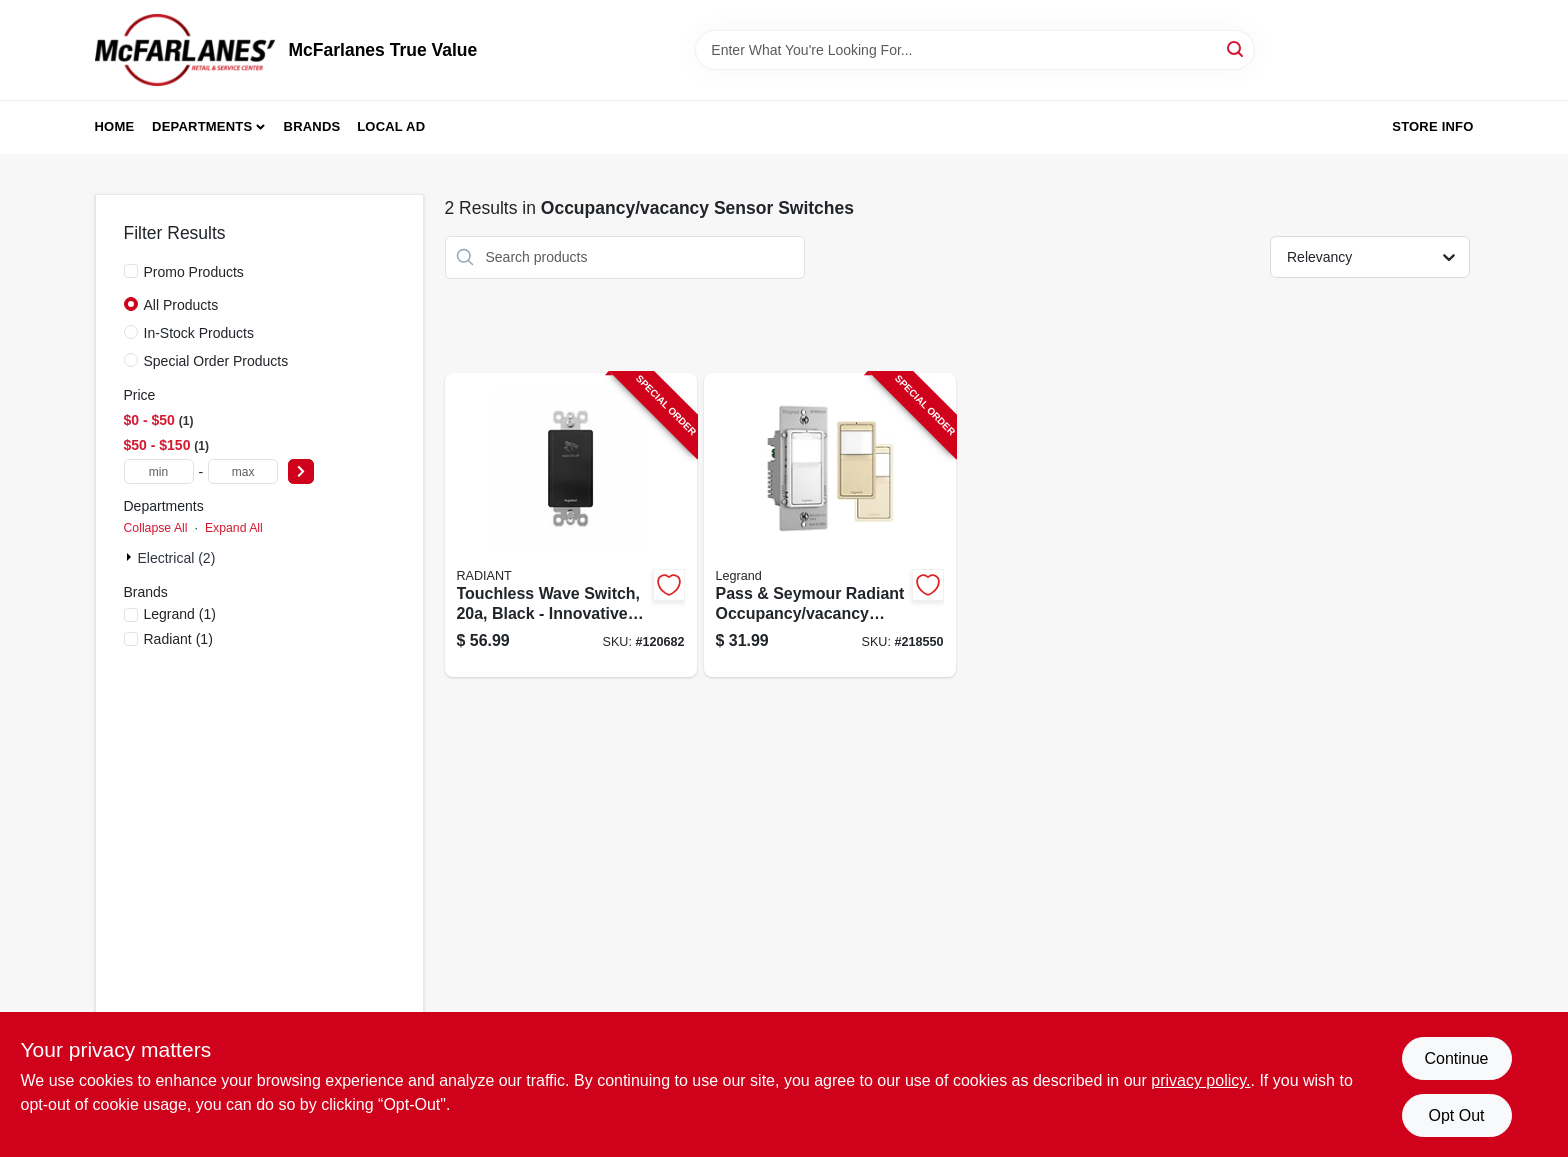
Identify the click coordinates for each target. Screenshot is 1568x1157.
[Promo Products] (131, 271)
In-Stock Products (199, 333)
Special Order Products (216, 361)
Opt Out (1456, 1115)
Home (115, 126)
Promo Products (194, 272)
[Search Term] (975, 50)
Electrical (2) (177, 558)
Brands (312, 126)
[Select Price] (301, 471)
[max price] (243, 471)
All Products (181, 305)
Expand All (234, 528)
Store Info (1432, 126)
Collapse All (156, 528)
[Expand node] (131, 557)
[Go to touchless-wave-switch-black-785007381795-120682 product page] (571, 525)
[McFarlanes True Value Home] (185, 50)
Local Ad (391, 126)
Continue (1456, 1058)
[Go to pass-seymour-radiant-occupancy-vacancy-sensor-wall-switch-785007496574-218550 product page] (830, 525)
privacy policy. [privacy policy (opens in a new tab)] (1200, 1080)
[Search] (1236, 48)
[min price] (159, 471)
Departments (202, 126)
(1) (180, 614)
